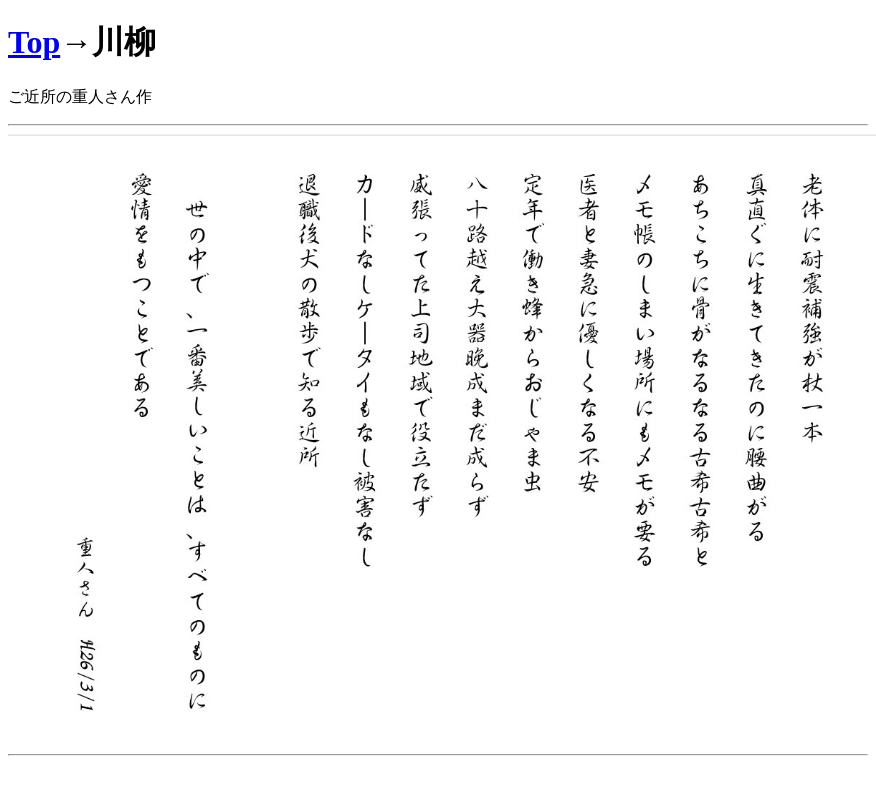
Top (34, 42)
